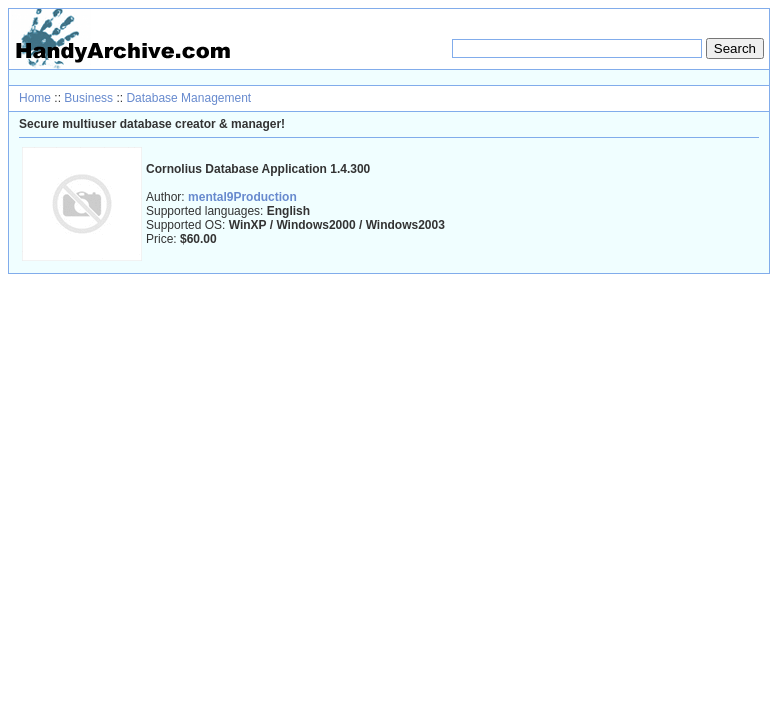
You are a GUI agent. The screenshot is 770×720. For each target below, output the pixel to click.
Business (88, 98)
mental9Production (242, 197)
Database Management (188, 98)
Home (35, 98)
